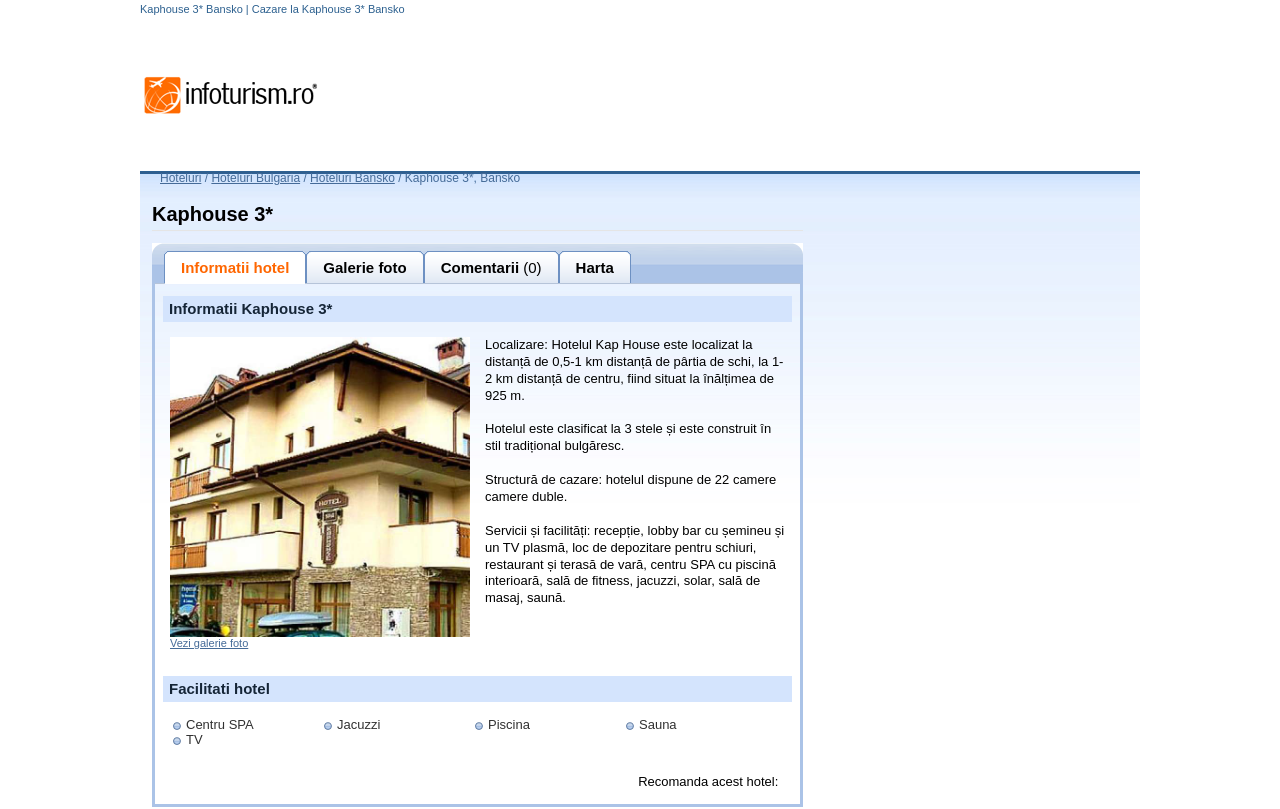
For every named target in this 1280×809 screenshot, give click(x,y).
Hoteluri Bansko (352, 178)
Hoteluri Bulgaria (255, 178)
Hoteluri (180, 178)
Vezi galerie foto (209, 643)
